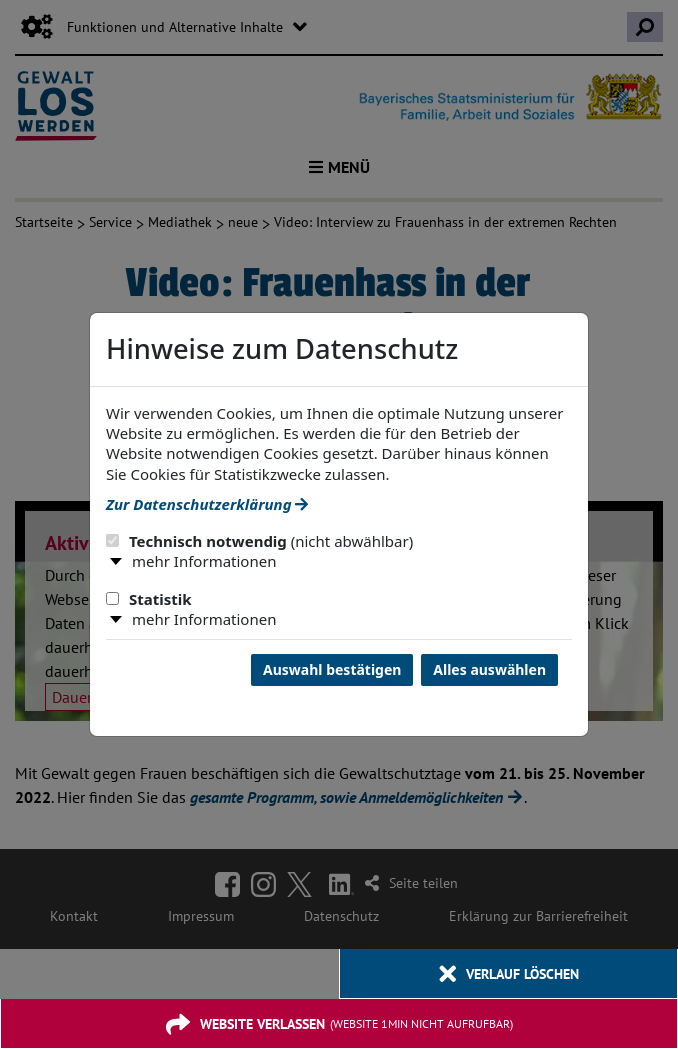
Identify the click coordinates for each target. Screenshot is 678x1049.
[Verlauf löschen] (508, 974)
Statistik (149, 599)
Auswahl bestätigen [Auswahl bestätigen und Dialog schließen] (332, 669)
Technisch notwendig (259, 541)
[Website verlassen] (339, 1024)
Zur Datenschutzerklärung (207, 504)
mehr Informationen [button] (204, 561)
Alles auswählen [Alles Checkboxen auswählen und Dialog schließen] (489, 669)
